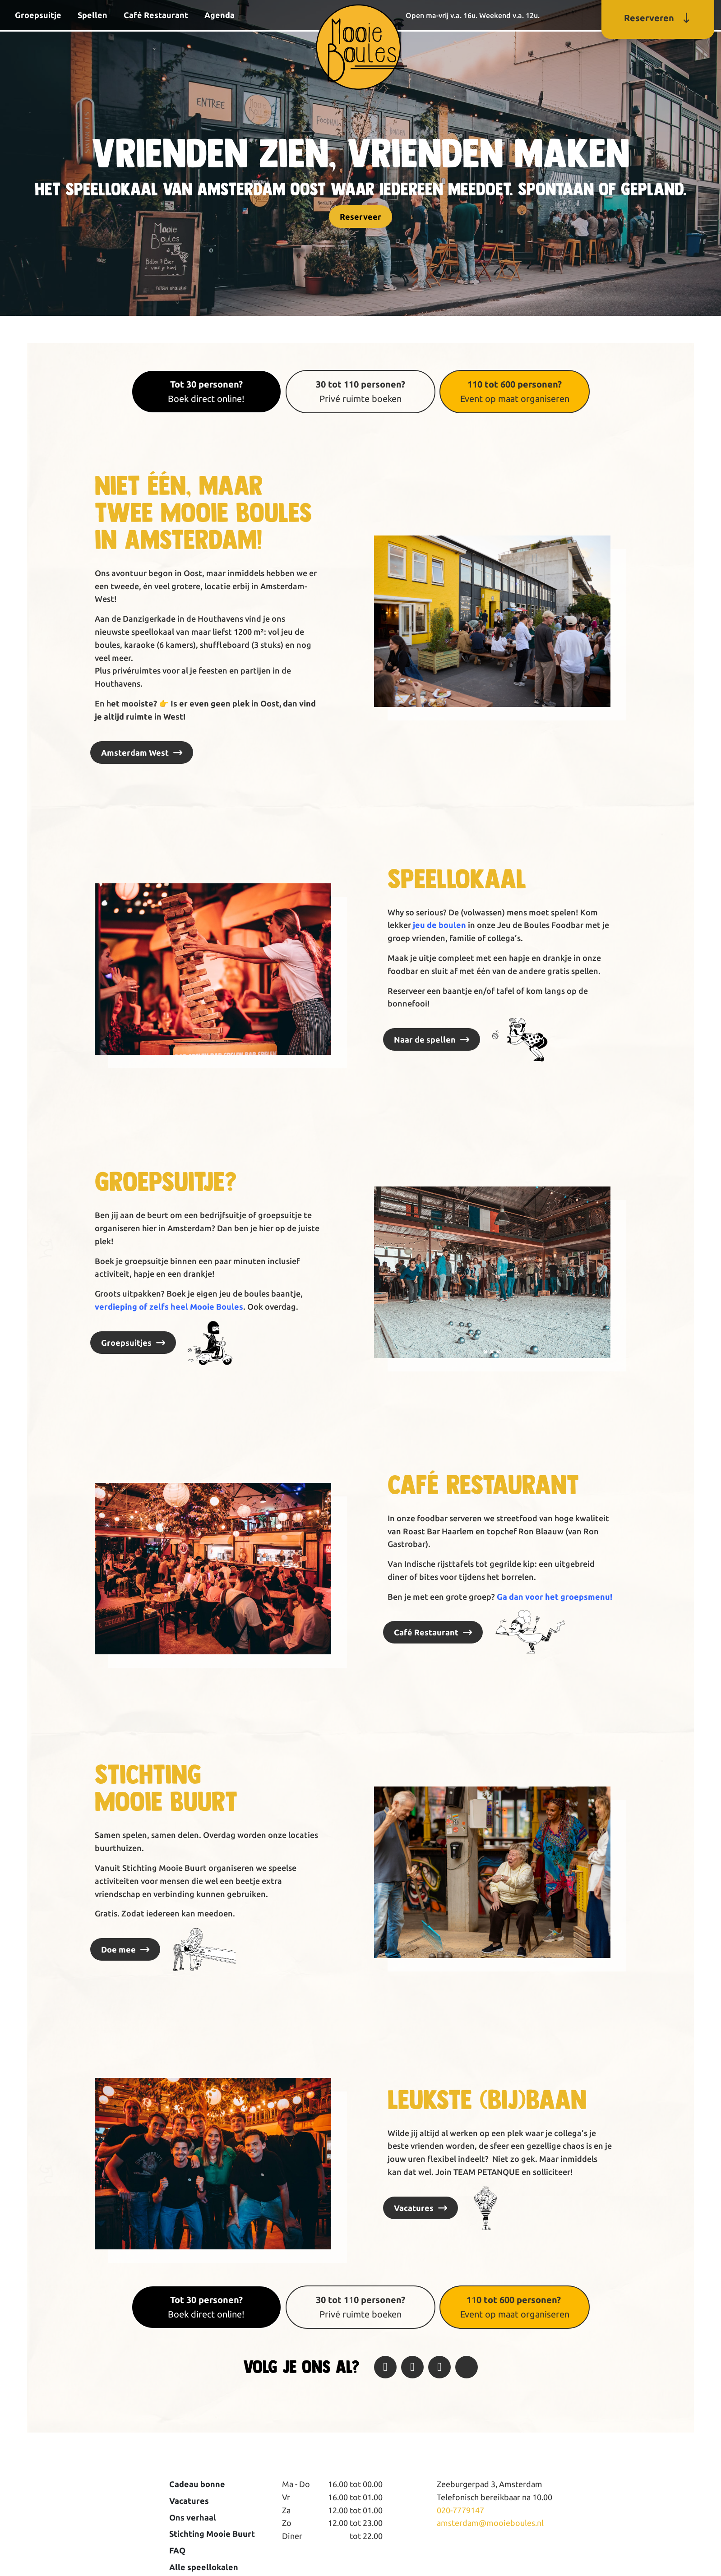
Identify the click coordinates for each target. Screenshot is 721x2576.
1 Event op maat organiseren (514, 2306)
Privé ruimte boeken (360, 391)
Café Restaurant (156, 14)
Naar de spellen (425, 1039)
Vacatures (414, 2207)
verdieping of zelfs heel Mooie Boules (169, 1306)
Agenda (219, 14)
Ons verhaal (192, 2517)
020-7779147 (460, 2510)
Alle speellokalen (203, 2566)
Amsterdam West (135, 752)
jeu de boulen (438, 924)
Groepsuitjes (126, 1342)
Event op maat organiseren (514, 391)
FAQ (177, 2550)
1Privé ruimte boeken (360, 2306)
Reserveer (360, 216)
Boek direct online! (206, 391)
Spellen (92, 14)
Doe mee (118, 1949)
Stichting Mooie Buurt (212, 2533)
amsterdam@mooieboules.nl (490, 2522)
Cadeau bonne (197, 2483)
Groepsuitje (38, 14)
